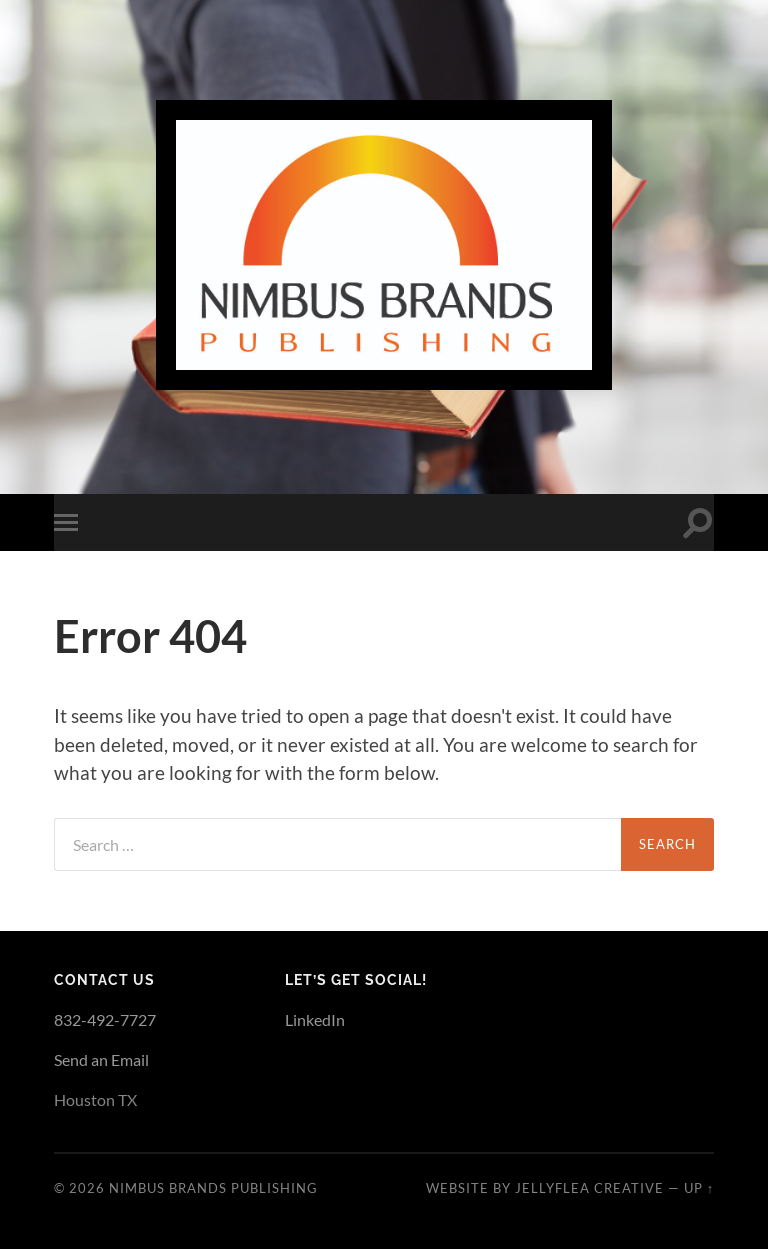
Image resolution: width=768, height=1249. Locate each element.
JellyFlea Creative (589, 1188)
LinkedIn (315, 1019)
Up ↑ (699, 1188)
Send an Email (101, 1059)
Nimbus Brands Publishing (213, 1188)
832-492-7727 (105, 1019)
